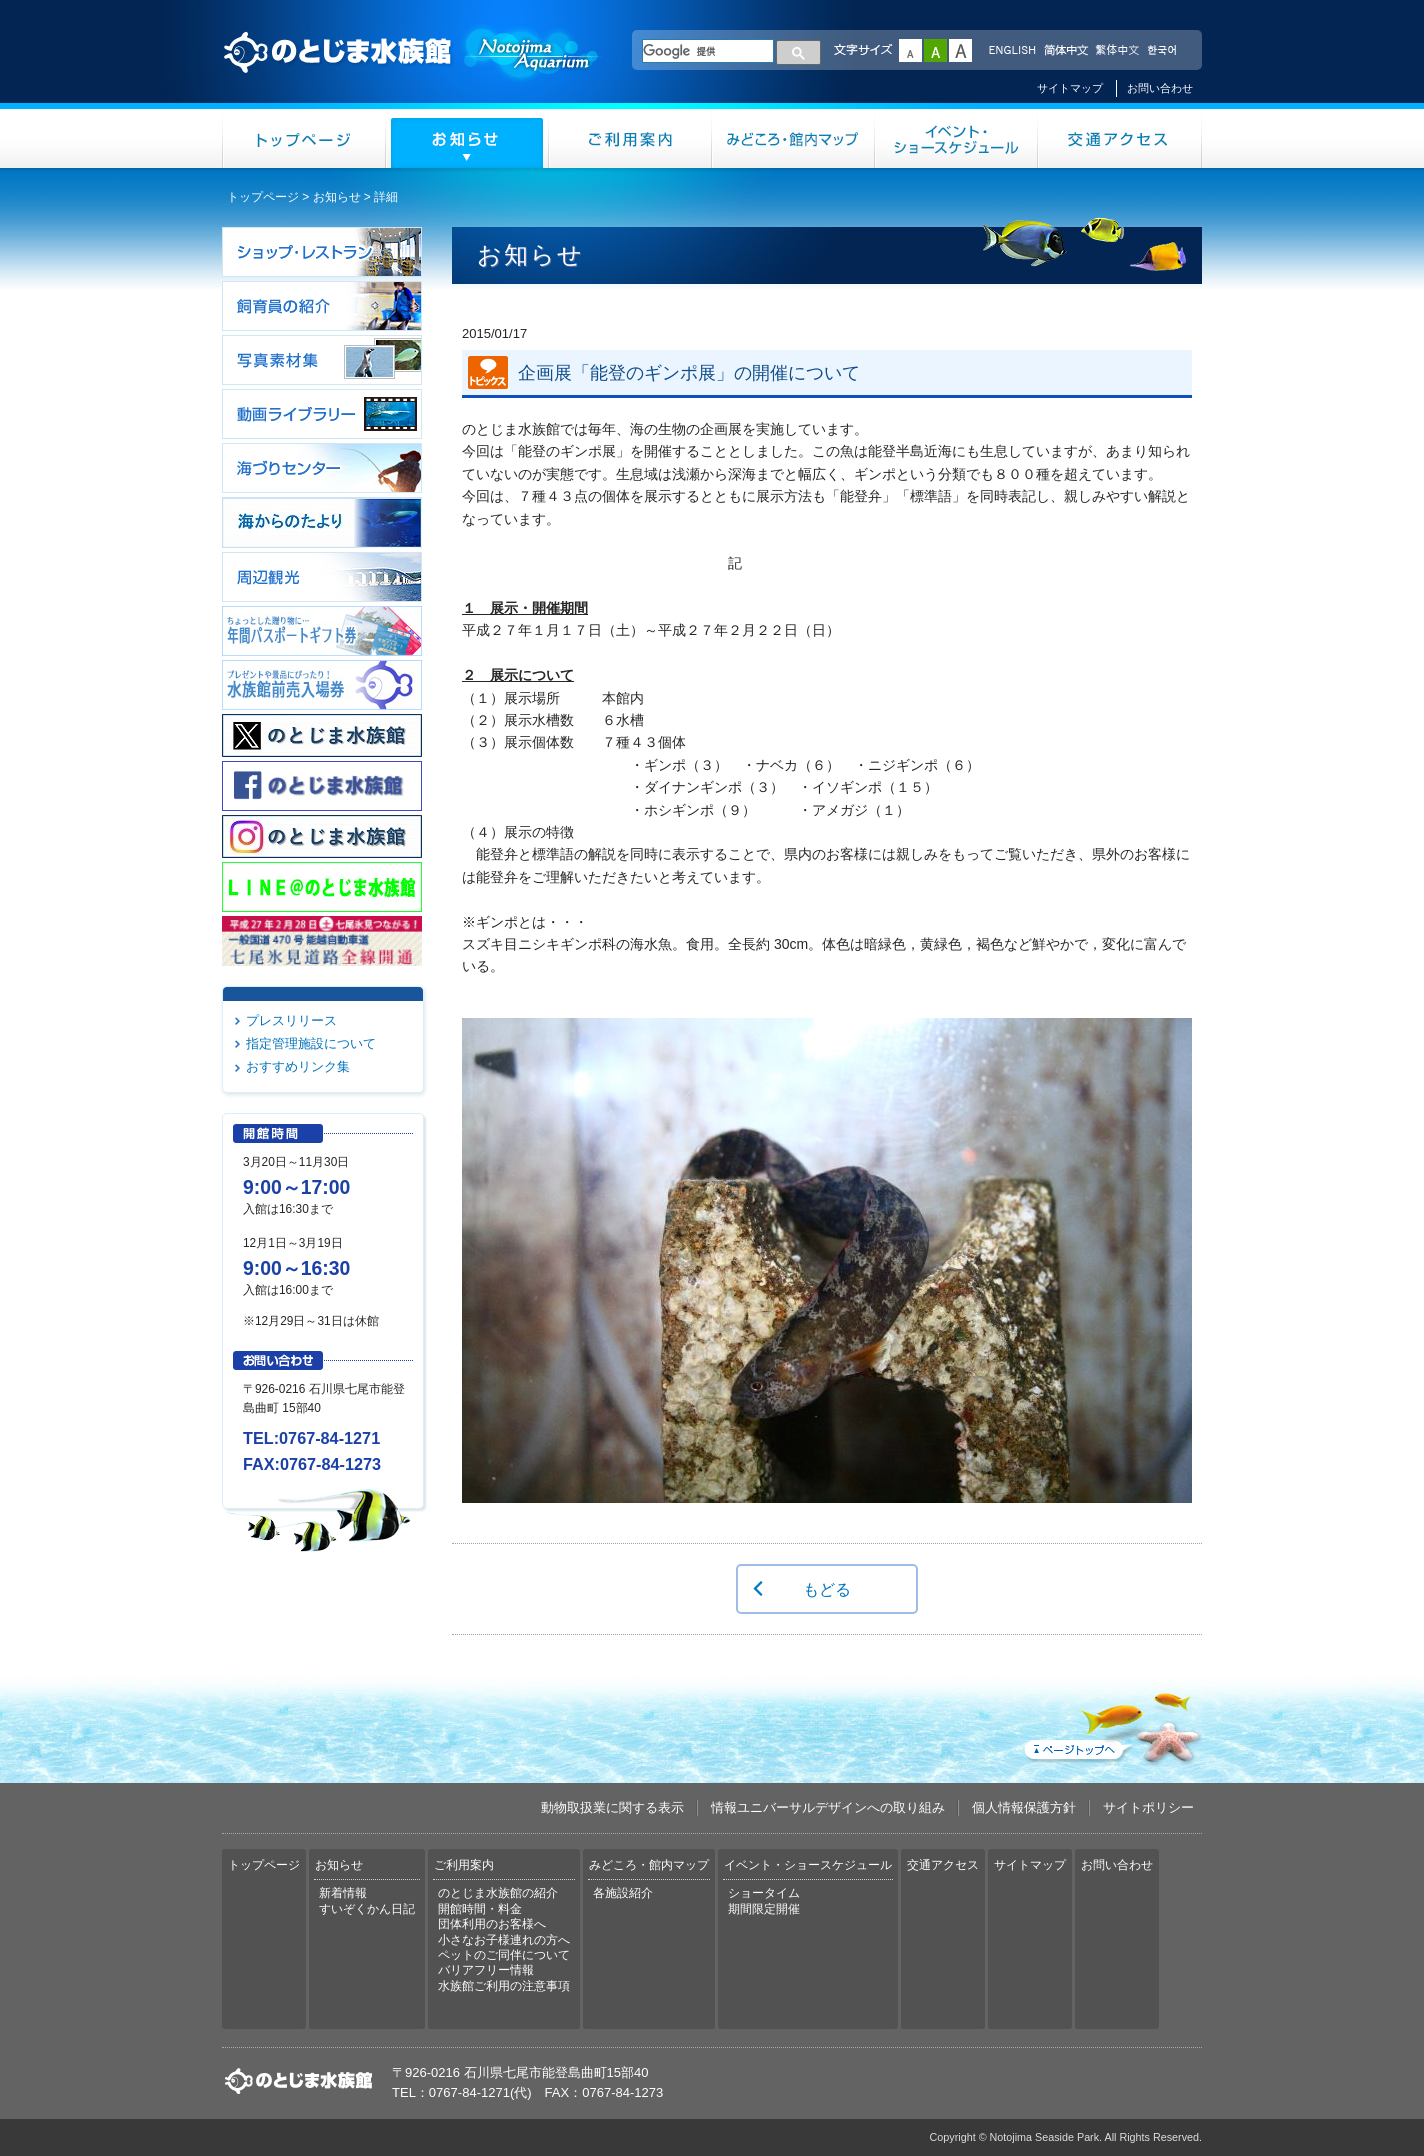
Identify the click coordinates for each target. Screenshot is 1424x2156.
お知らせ (467, 138)
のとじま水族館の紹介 (498, 1893)
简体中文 (1065, 51)
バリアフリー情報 (486, 1970)
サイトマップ (1070, 88)
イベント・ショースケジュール (956, 138)
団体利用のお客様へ (492, 1924)
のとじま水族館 (412, 71)
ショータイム (764, 1893)
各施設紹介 (623, 1893)
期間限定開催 (764, 1909)
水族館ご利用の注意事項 (504, 1986)
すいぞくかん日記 (367, 1909)
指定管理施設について (311, 1043)
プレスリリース (291, 1020)
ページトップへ (1111, 1724)
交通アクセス (1120, 138)
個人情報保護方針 (1024, 1807)
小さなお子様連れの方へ (504, 1940)
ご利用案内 (630, 138)
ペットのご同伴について (504, 1955)
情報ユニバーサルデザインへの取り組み (828, 1807)
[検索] (708, 51)
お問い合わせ (1160, 88)
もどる (827, 1589)
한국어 (1164, 51)
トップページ (304, 138)
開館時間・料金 (480, 1909)
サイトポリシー (1148, 1807)
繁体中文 (1117, 51)
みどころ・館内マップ (793, 138)
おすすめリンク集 (298, 1066)
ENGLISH (1012, 51)
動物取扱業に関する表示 (612, 1807)
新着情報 (343, 1893)
